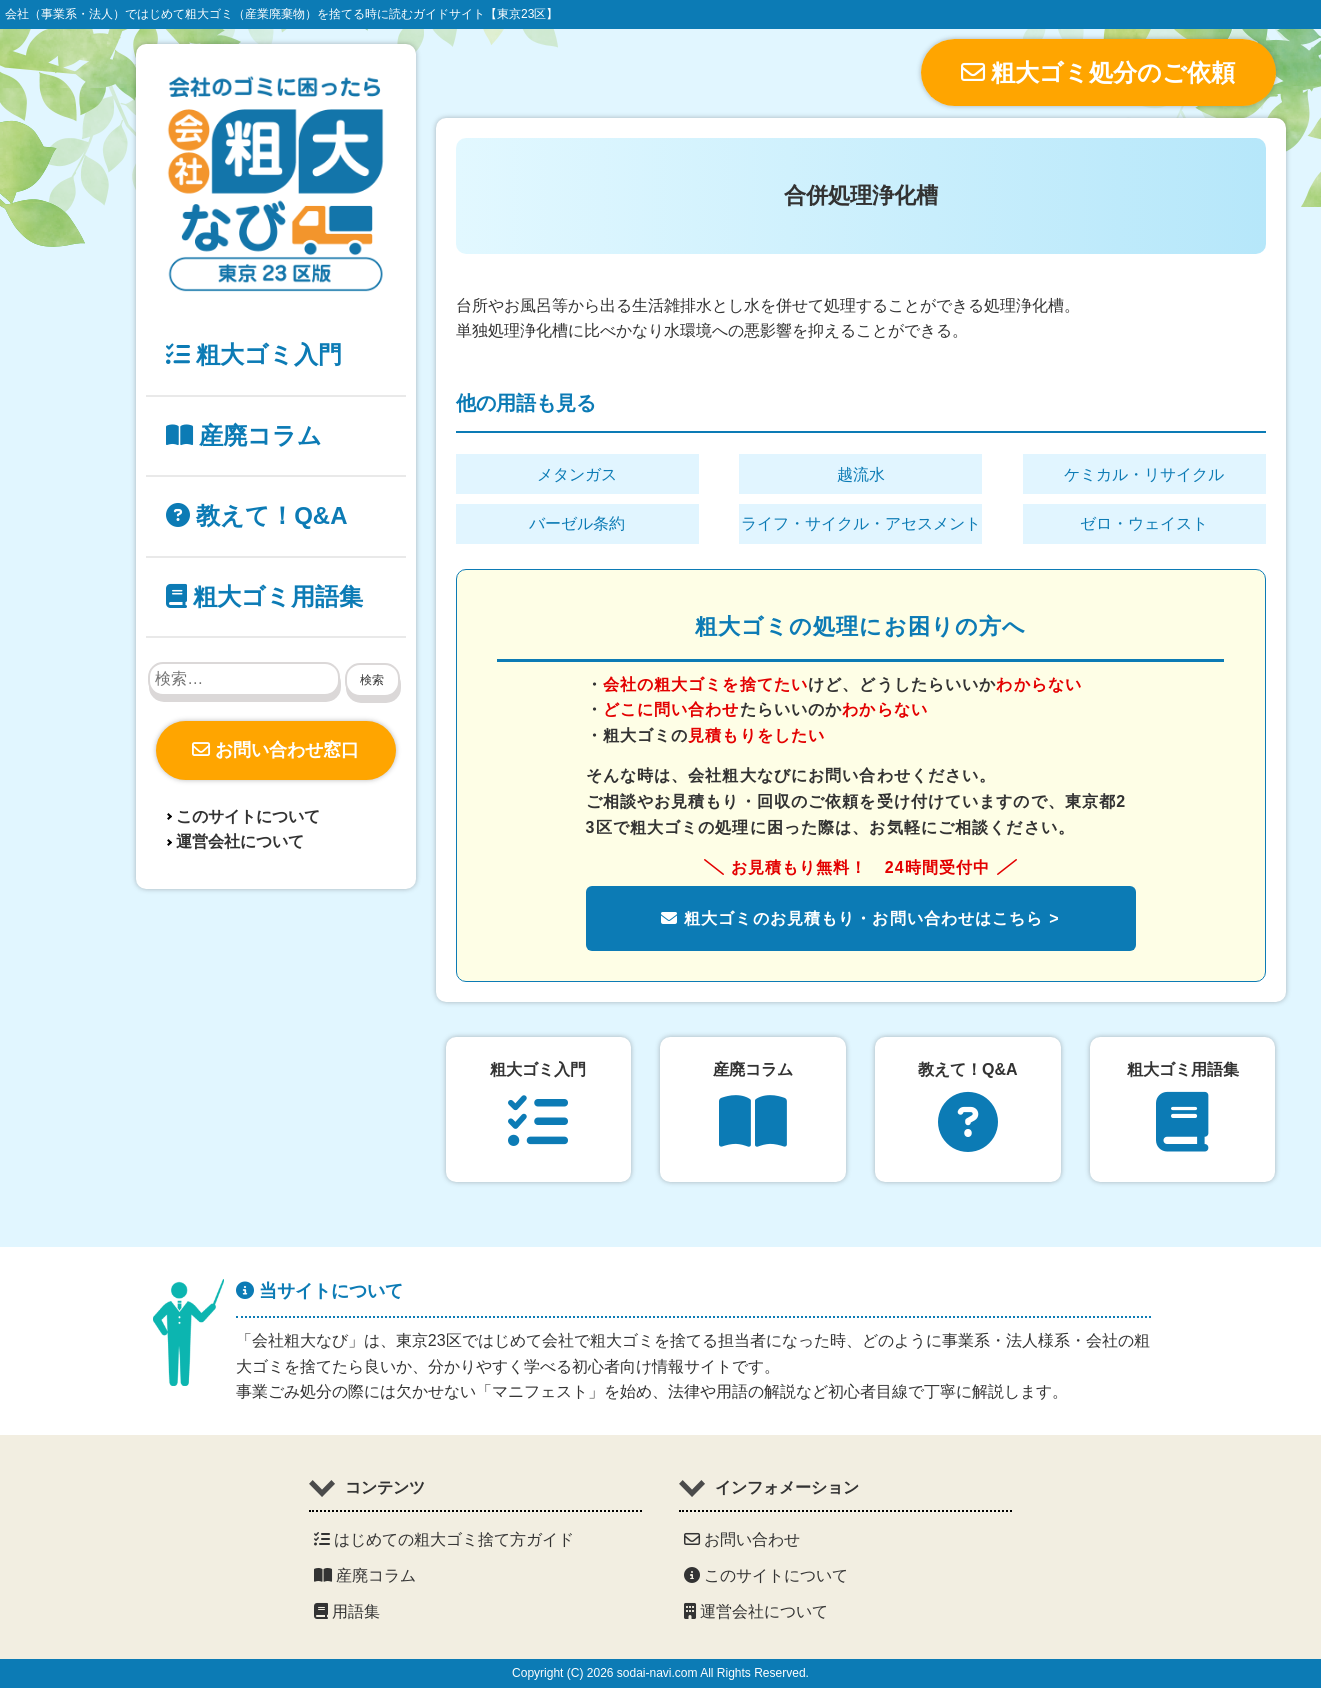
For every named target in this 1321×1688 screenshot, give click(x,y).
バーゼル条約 (577, 523)
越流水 (861, 474)
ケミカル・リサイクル (1144, 474)
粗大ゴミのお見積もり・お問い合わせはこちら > (860, 918)
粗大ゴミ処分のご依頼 (1098, 72)
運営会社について (240, 841)
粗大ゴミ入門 (254, 354)
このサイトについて (248, 816)
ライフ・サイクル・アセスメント (861, 523)
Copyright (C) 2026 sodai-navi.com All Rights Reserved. (660, 1673)
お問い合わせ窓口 (275, 750)
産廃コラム (244, 435)
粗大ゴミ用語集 (265, 596)
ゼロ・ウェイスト (1144, 523)
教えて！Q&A (257, 515)
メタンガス (577, 474)
